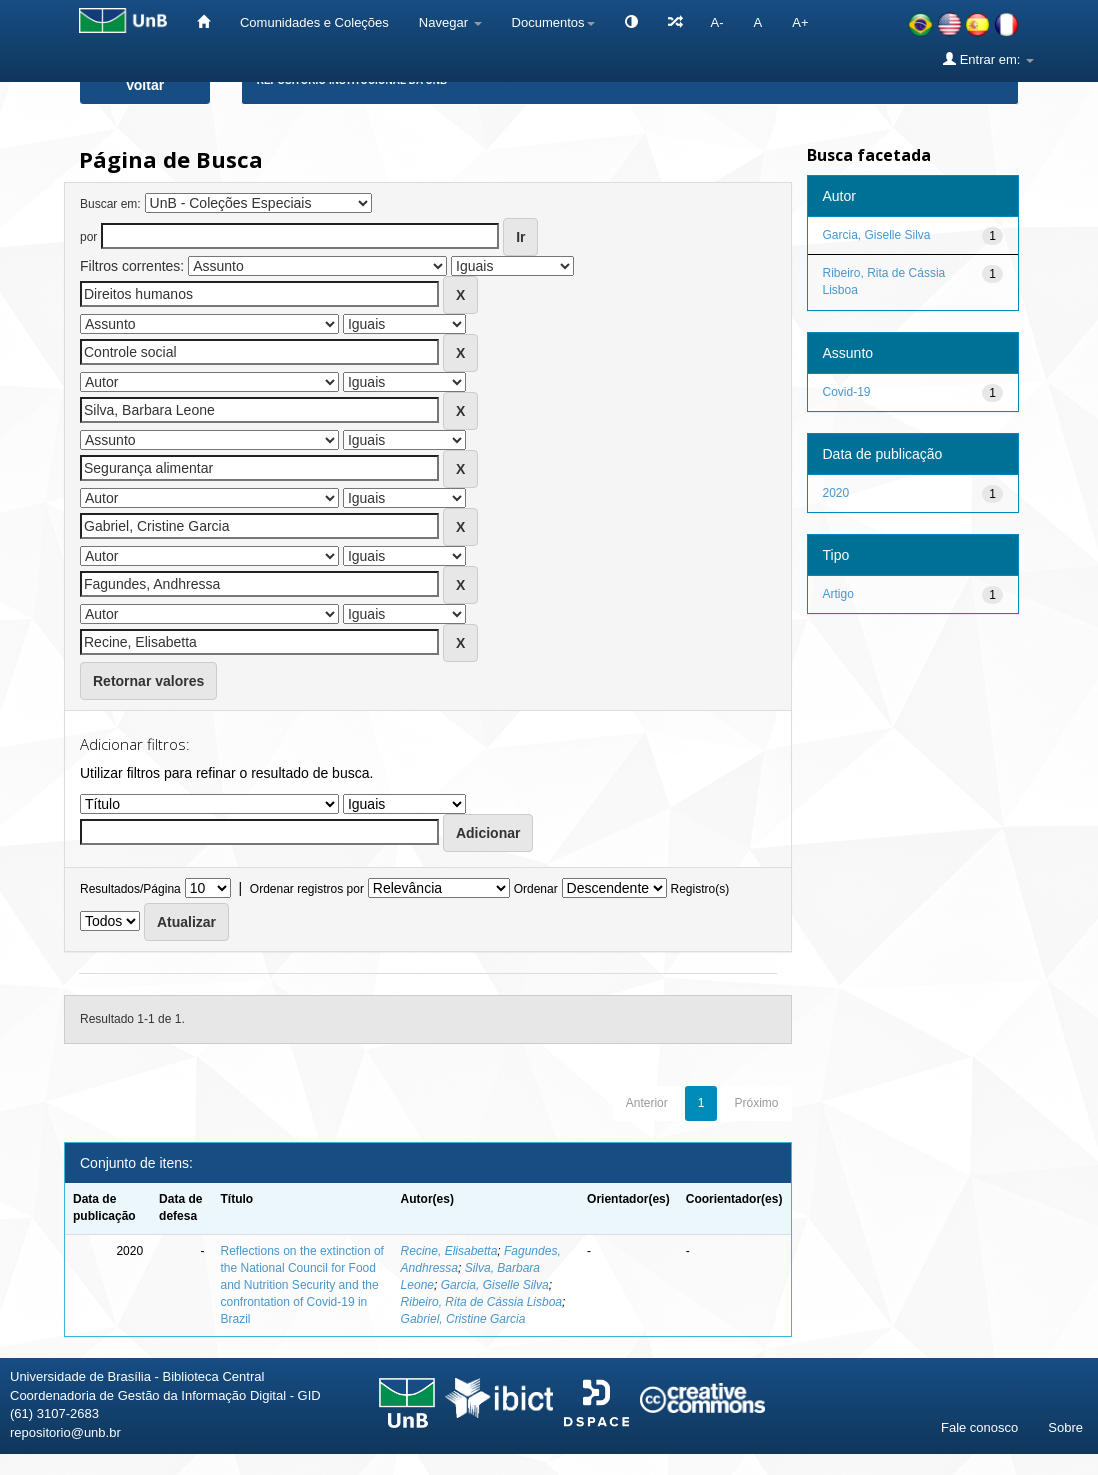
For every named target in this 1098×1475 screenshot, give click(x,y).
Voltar (145, 85)
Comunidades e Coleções (314, 22)
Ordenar (536, 889)
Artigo (838, 594)
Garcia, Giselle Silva (495, 1285)
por (88, 237)
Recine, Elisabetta (449, 1251)
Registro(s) (699, 889)
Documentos (553, 22)
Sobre (1065, 1427)
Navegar (450, 22)
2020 (836, 493)
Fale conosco (979, 1427)
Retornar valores (148, 681)
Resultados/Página (130, 889)
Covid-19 (847, 392)
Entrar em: (988, 59)
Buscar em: (110, 204)
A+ (800, 22)
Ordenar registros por (307, 889)
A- (717, 22)
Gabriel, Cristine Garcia (463, 1319)
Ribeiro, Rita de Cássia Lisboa (481, 1302)
